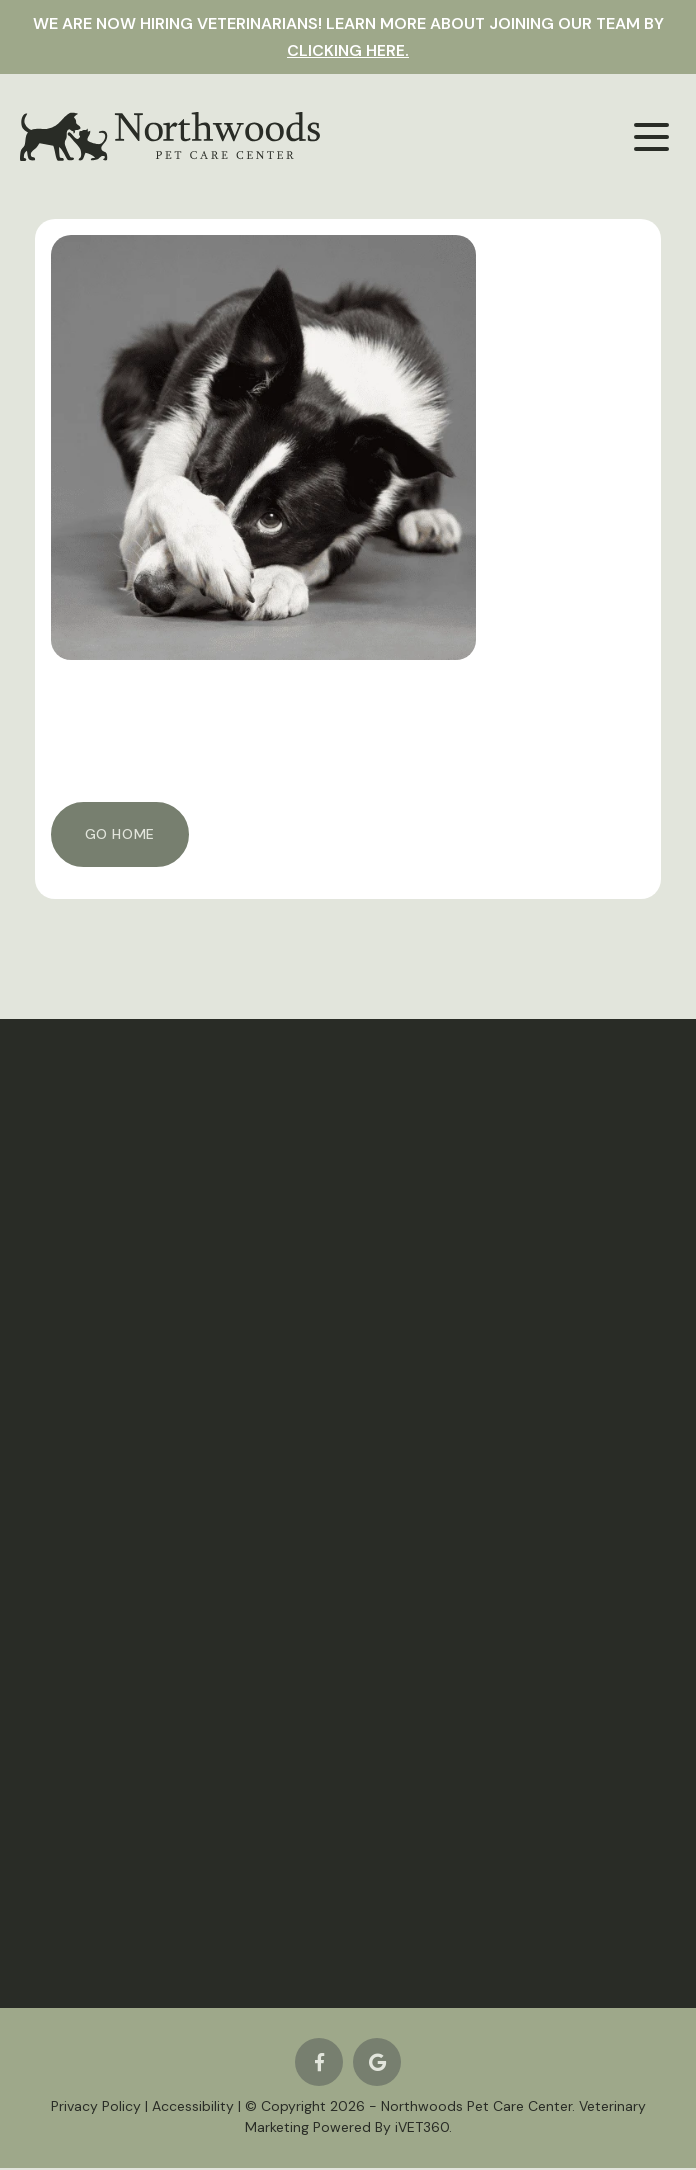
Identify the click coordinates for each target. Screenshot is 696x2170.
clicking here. (348, 50)
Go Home (120, 834)
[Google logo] (377, 2064)
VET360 (422, 2129)
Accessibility (193, 2108)
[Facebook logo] (319, 2064)
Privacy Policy (96, 2108)
